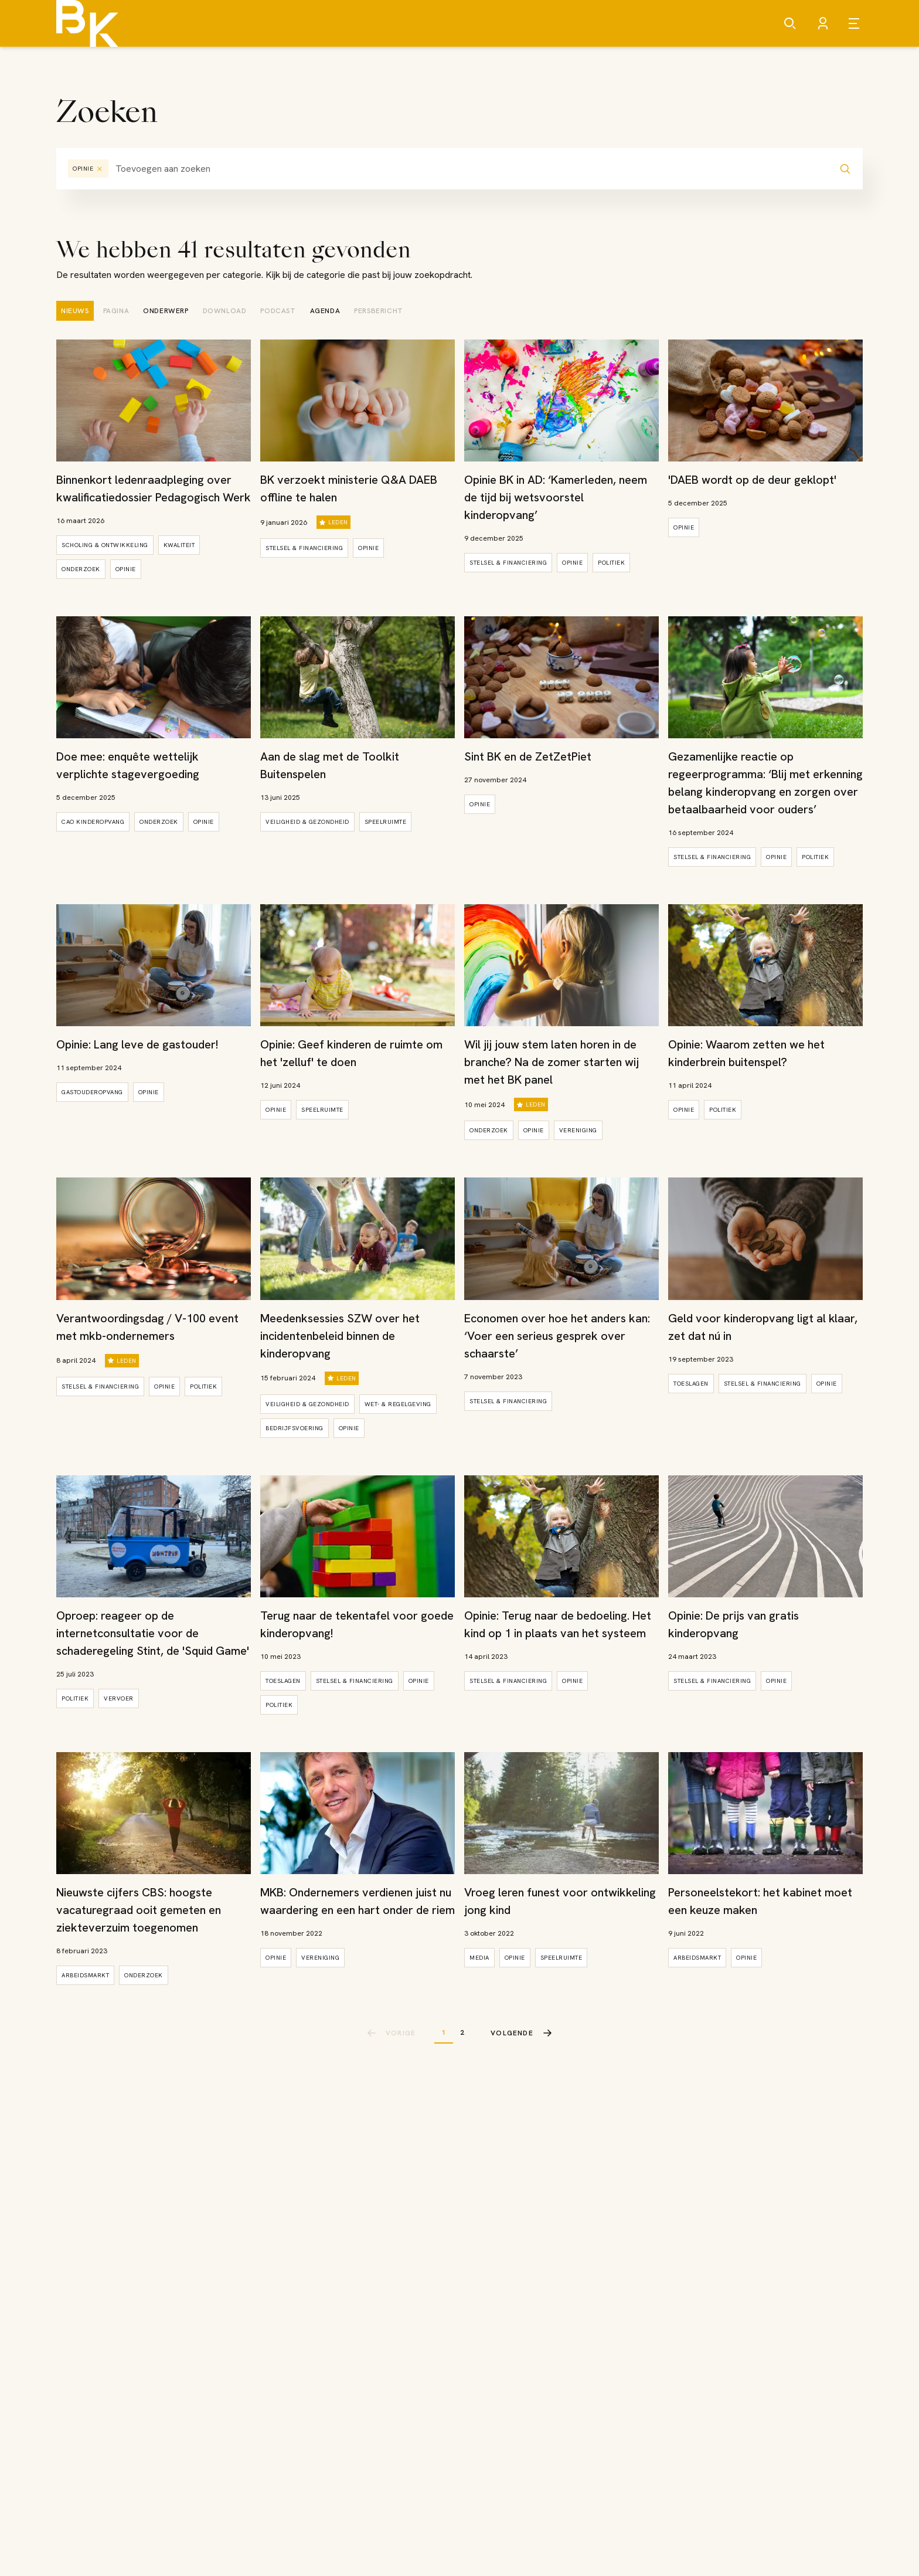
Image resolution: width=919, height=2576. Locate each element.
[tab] (75, 311)
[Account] (823, 23)
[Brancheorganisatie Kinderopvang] (87, 23)
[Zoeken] (790, 23)
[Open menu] (856, 23)
